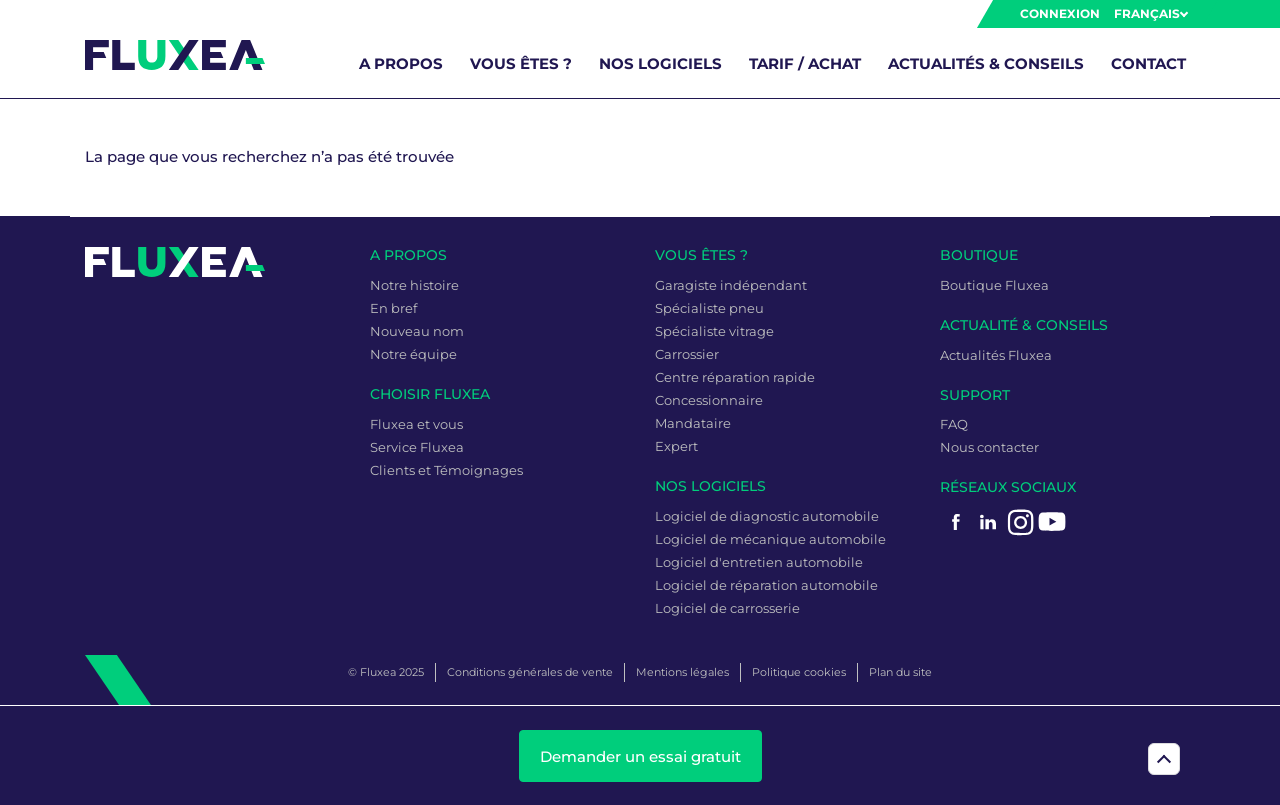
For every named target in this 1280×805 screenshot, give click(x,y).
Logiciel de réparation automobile (766, 585)
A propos (401, 63)
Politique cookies (799, 672)
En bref (393, 308)
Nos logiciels (660, 63)
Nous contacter (989, 447)
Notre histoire (414, 285)
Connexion (1060, 13)
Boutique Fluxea (994, 285)
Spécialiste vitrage (714, 331)
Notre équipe (413, 354)
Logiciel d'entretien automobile (759, 562)
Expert (676, 446)
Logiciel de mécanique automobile (770, 539)
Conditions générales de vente (530, 672)
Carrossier (687, 354)
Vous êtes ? (521, 63)
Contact (1148, 63)
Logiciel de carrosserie (727, 608)
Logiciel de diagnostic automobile (767, 516)
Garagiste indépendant (731, 285)
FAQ (954, 424)
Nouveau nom (417, 331)
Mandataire (693, 423)
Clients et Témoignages (446, 470)
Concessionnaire (709, 400)
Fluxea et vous (416, 424)
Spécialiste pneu (709, 308)
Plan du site (900, 672)
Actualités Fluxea (996, 355)
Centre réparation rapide (735, 377)
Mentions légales (682, 672)
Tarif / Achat (805, 63)
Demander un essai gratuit (640, 756)
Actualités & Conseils (986, 63)
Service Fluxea (417, 447)
